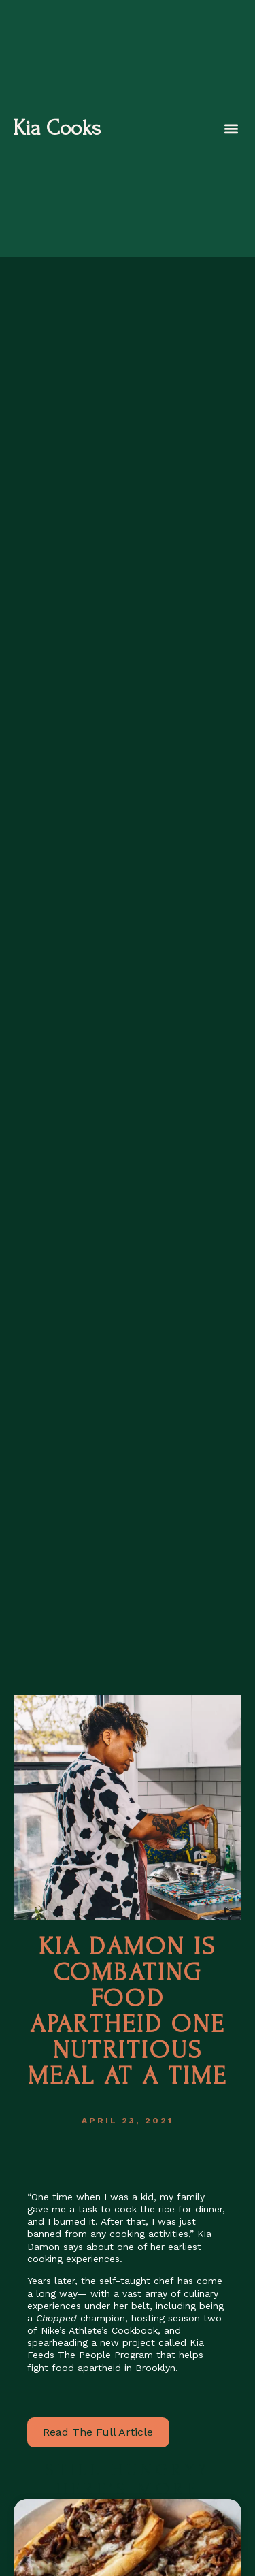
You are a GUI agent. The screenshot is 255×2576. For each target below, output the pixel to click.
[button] (231, 129)
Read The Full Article (98, 2432)
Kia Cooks (57, 128)
